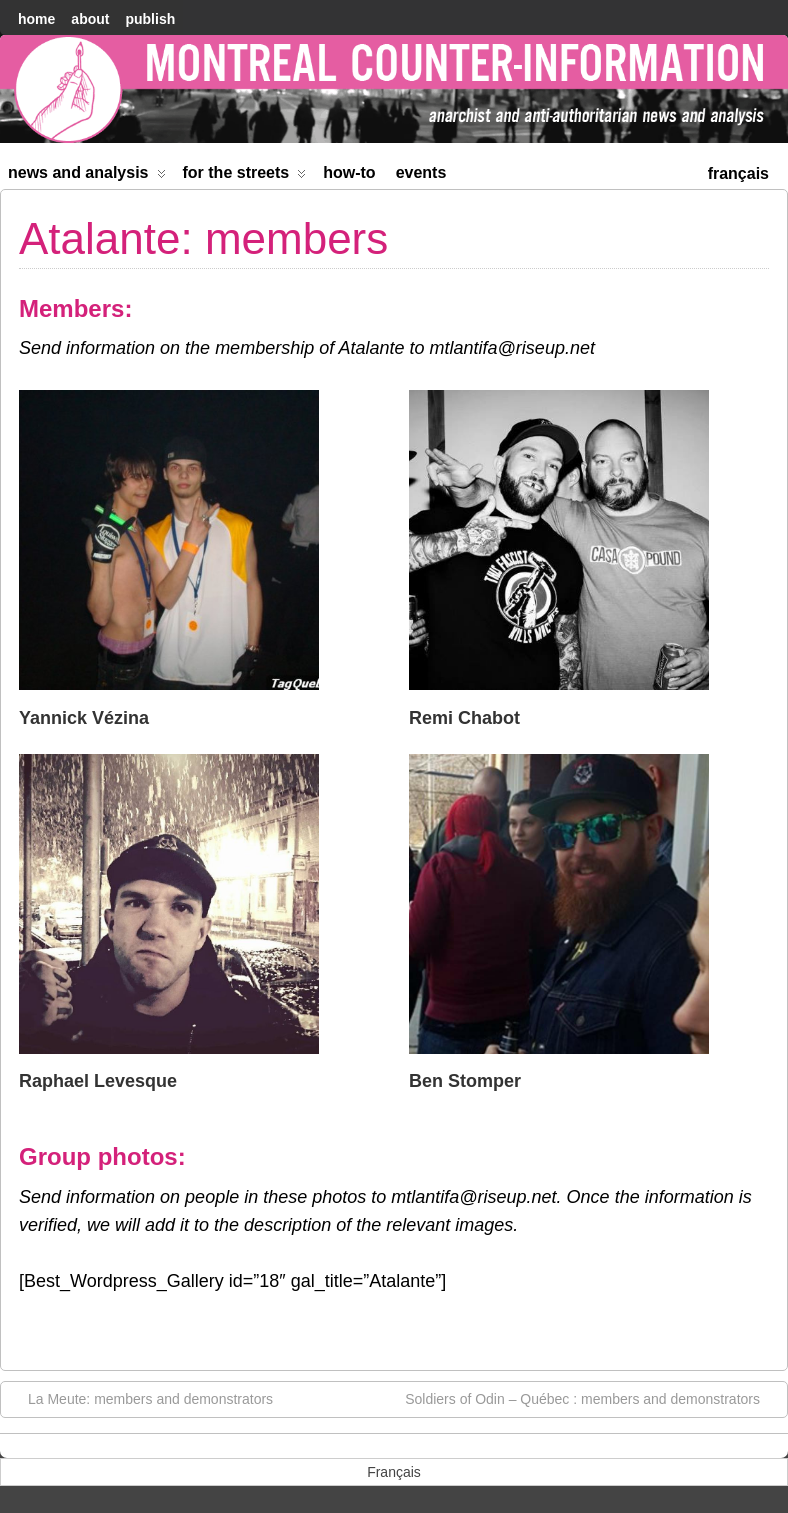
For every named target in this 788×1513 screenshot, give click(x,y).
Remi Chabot (464, 718)
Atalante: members (203, 238)
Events (421, 172)
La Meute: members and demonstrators (140, 1398)
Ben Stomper (465, 1081)
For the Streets (245, 176)
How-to (349, 172)
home (36, 19)
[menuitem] (738, 171)
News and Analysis (87, 176)
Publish (150, 19)
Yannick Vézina (84, 718)
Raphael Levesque (98, 1081)
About (90, 19)
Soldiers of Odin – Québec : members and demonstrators (592, 1398)
